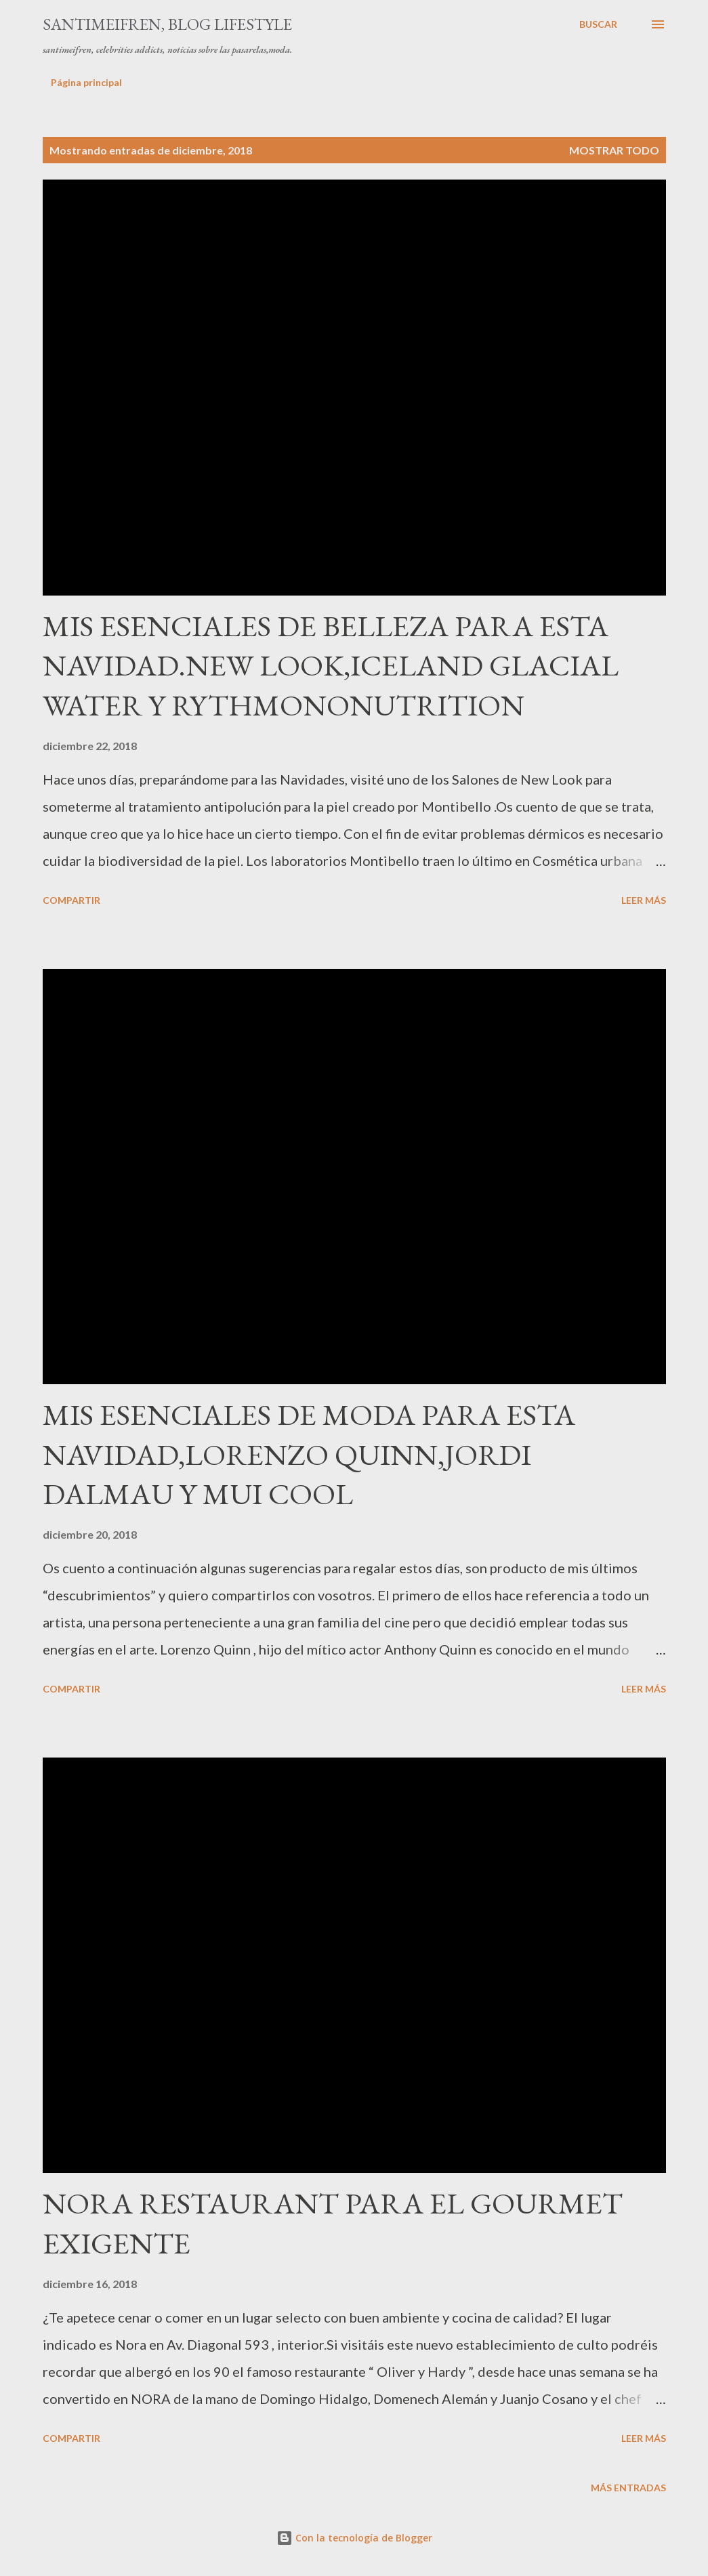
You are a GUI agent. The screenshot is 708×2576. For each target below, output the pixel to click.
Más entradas (628, 2487)
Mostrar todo (614, 150)
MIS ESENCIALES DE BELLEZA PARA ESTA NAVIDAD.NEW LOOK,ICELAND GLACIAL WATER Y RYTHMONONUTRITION (331, 665)
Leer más (643, 900)
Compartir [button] (71, 900)
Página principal (86, 82)
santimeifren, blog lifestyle (167, 24)
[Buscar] (598, 24)
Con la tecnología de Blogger (354, 2537)
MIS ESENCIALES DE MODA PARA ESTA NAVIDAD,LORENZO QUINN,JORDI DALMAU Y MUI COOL (309, 1454)
